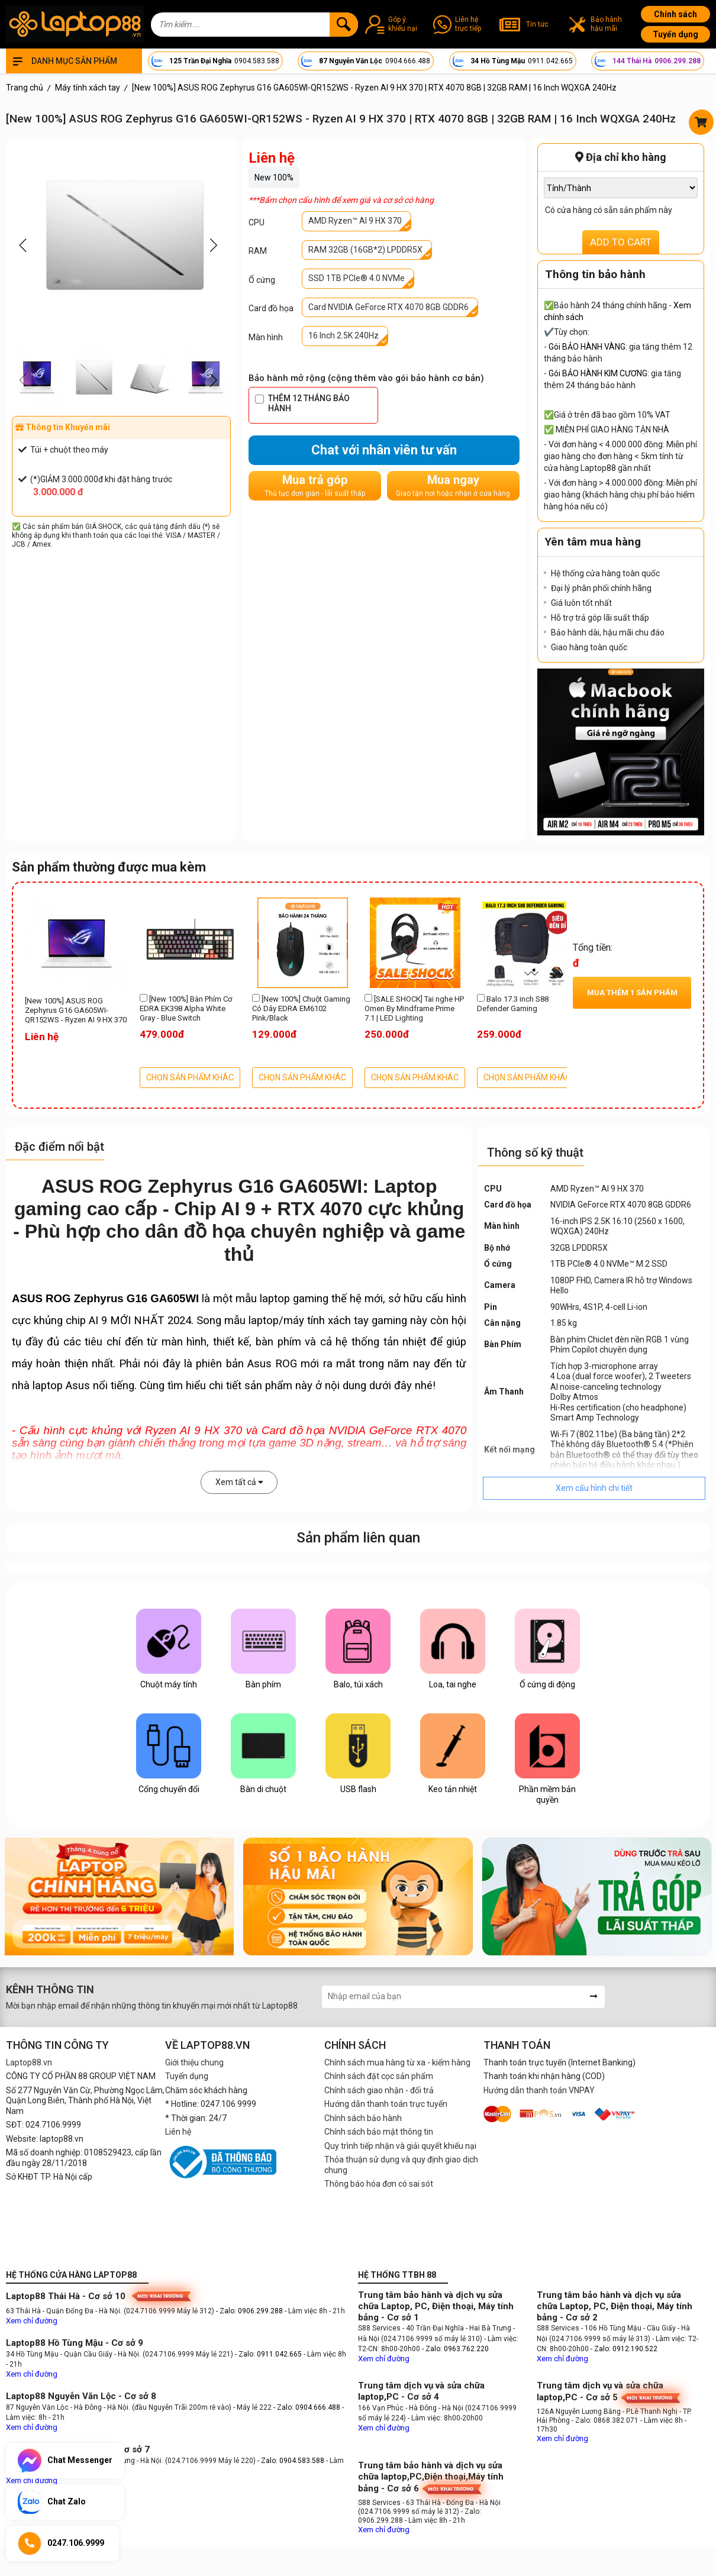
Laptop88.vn (29, 2062)
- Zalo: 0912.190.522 (624, 2349)
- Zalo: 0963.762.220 (455, 2349)
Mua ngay (453, 485)
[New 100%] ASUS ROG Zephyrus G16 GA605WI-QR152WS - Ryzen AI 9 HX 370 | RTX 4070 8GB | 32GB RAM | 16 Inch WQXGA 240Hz (76, 1011)
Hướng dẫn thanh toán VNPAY (539, 2090)
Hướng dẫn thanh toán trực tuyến (385, 2104)
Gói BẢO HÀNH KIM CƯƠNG (598, 373)
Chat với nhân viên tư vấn (384, 450)
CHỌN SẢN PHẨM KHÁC (190, 1077)
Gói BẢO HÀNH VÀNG (587, 346)
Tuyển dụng (675, 34)
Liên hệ (178, 2131)
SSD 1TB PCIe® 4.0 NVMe (356, 278)
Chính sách (675, 14)
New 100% (274, 177)
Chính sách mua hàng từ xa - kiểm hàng (397, 2062)
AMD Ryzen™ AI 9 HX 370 (355, 220)
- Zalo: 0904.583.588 (290, 2460)
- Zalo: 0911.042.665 (269, 2354)
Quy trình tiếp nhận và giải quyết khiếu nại (400, 2146)
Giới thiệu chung (194, 2062)
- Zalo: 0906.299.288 (250, 2311)
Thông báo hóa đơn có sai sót (378, 2183)
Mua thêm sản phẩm (632, 992)
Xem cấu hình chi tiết (594, 1488)
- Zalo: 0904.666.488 (306, 2407)
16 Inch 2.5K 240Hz (343, 335)
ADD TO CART (621, 242)
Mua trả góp (315, 485)
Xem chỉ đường (31, 2320)
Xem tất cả (239, 1482)
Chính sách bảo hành (363, 2118)
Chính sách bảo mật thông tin (378, 2131)
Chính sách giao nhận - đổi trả (379, 2090)
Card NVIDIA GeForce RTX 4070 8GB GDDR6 (388, 307)
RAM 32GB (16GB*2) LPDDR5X (365, 249)
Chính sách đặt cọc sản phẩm (378, 2076)
